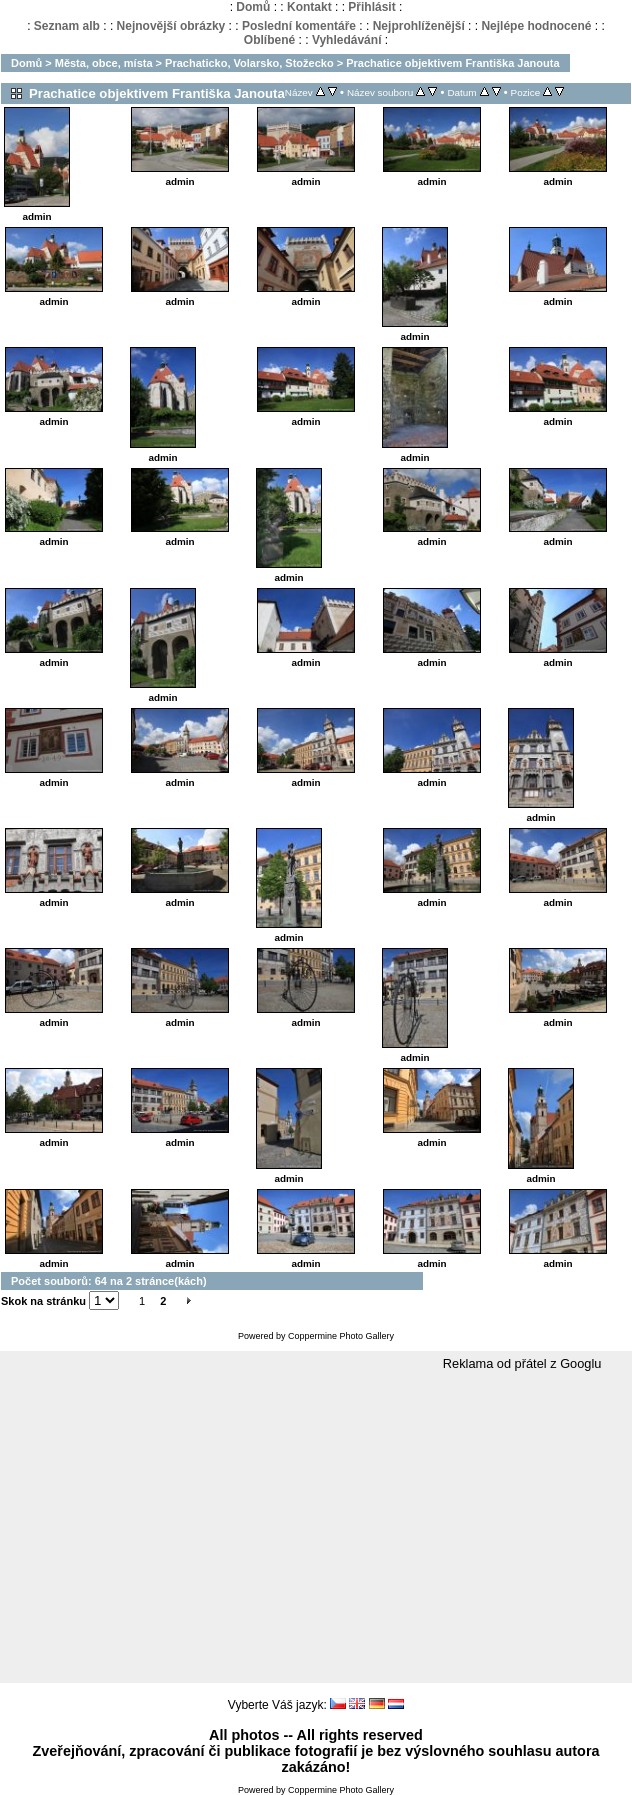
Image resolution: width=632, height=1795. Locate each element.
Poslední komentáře (299, 26)
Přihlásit (371, 7)
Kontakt (309, 7)
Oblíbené (269, 40)
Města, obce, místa (104, 63)
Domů (253, 7)
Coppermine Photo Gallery (341, 1336)
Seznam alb (67, 26)
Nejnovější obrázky (171, 26)
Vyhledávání (347, 40)
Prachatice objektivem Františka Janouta (452, 63)
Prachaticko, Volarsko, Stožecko (249, 63)
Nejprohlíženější (419, 26)
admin (36, 216)
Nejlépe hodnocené (536, 26)
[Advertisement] (316, 1528)
